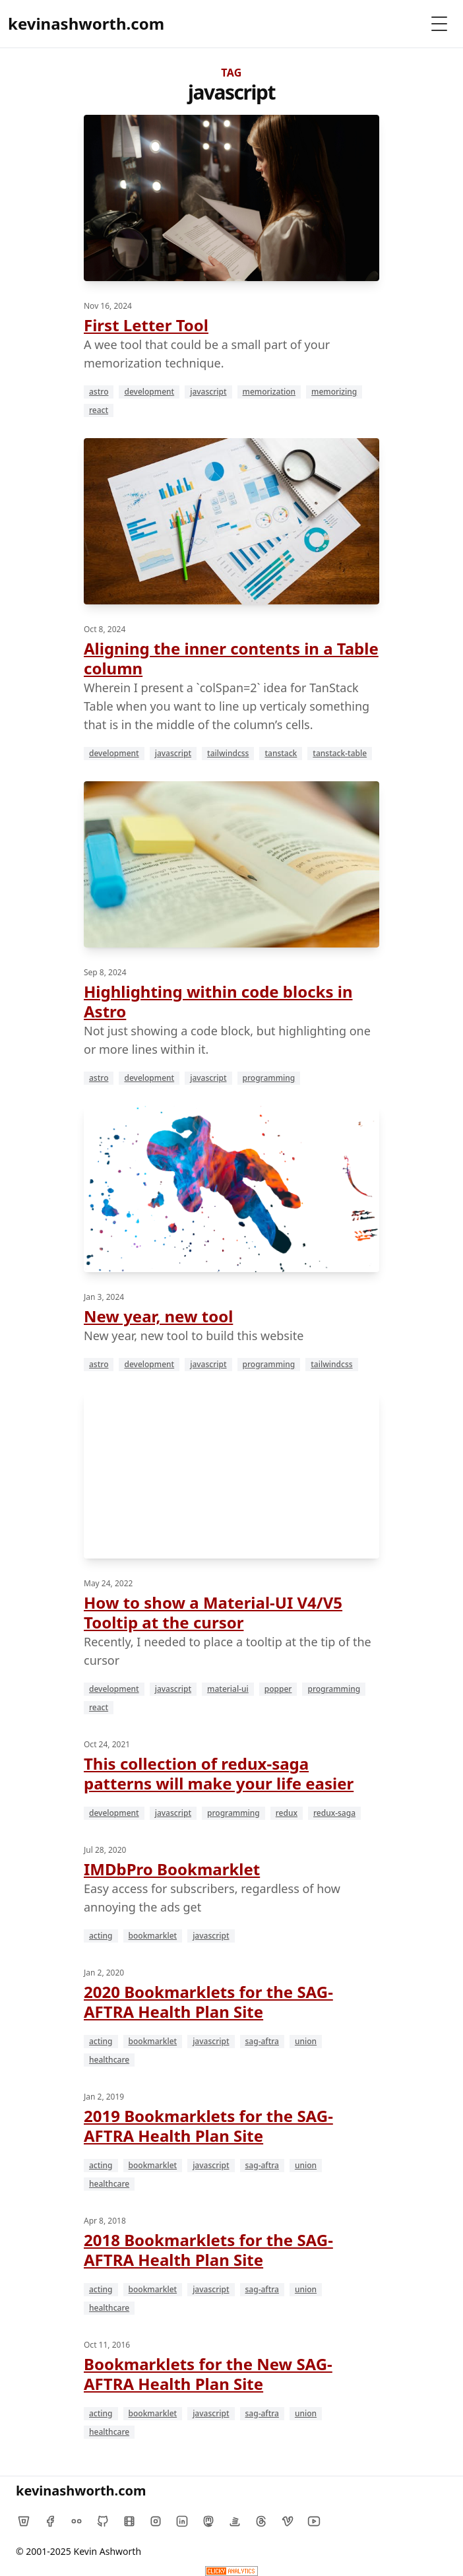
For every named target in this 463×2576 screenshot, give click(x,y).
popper (278, 1688)
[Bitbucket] (24, 2521)
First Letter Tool (146, 325)
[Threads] (261, 2521)
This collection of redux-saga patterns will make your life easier (219, 1773)
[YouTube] (314, 2521)
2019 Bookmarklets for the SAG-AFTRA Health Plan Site (208, 2125)
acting (101, 1935)
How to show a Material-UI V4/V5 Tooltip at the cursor (213, 1612)
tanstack (280, 753)
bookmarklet (153, 1935)
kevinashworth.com (86, 23)
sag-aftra (262, 2041)
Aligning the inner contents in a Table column (231, 658)
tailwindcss (228, 753)
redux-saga (334, 1813)
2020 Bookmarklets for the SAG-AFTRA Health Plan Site (208, 2001)
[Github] (103, 2521)
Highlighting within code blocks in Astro (218, 1001)
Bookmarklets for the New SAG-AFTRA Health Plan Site (208, 2374)
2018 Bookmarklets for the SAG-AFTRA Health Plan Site (208, 2249)
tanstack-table (340, 753)
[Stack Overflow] (235, 2521)
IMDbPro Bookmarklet (172, 1869)
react (98, 410)
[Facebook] (50, 2521)
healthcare (109, 2059)
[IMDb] (129, 2521)
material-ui (228, 1688)
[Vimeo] (287, 2521)
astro (98, 391)
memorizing (334, 391)
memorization (269, 391)
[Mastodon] (208, 2521)
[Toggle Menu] (439, 24)
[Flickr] (76, 2521)
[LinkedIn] (182, 2521)
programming (269, 1077)
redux (286, 1813)
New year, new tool (158, 1316)
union (306, 2041)
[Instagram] (155, 2521)
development (149, 391)
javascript (208, 391)
